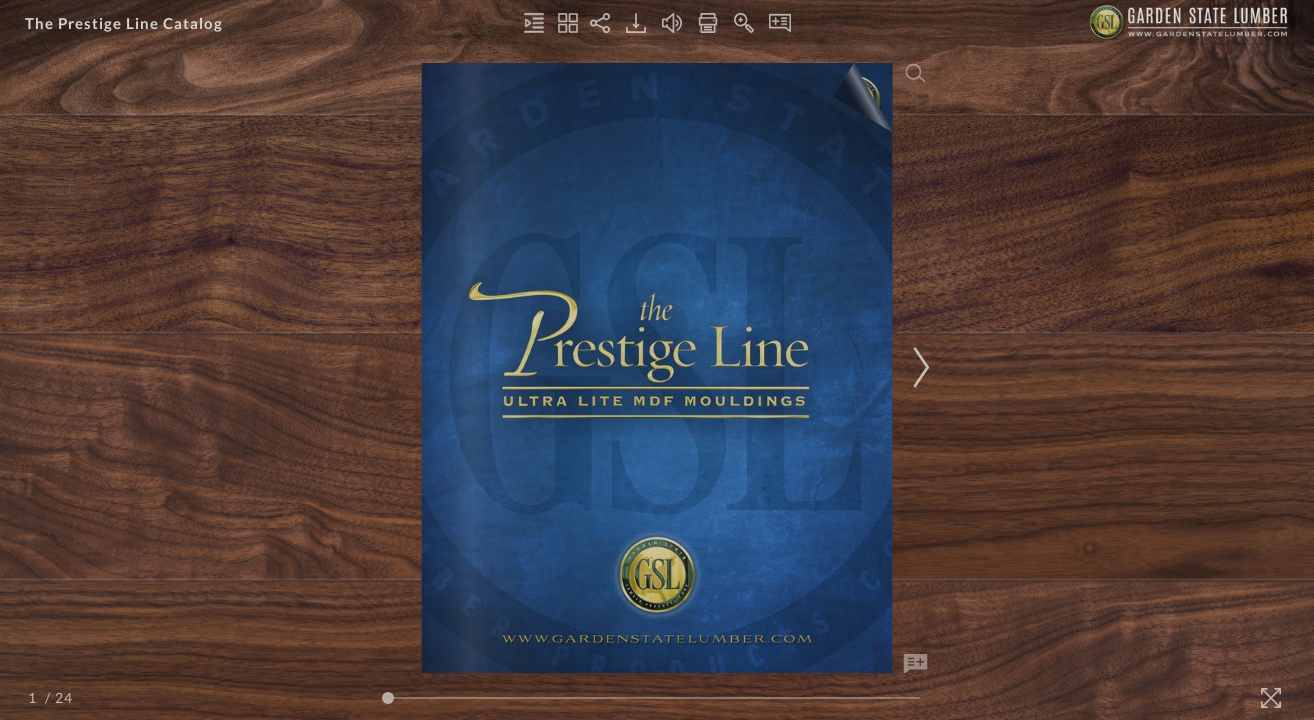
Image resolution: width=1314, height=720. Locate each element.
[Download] (636, 23)
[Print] (708, 23)
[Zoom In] (744, 23)
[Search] (916, 73)
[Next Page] (918, 367)
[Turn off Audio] (672, 23)
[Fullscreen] (1271, 698)
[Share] (600, 23)
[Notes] (780, 23)
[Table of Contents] (534, 23)
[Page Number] (35, 697)
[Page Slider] (651, 698)
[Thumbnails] (568, 23)
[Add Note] (916, 664)
